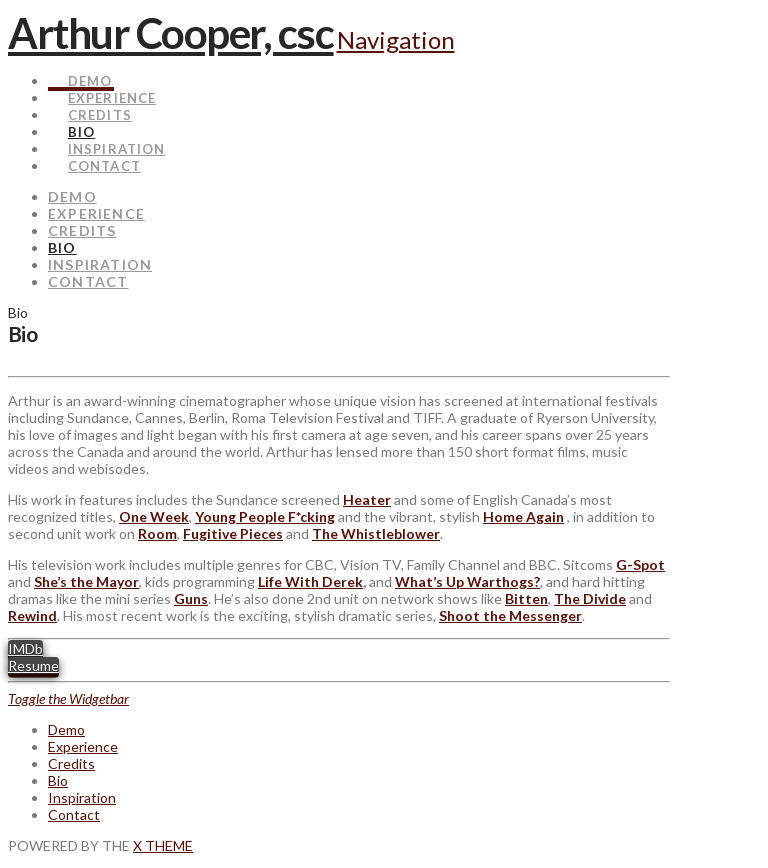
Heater (367, 499)
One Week (154, 516)
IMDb (25, 648)
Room (157, 533)
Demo (66, 729)
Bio (58, 780)
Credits (71, 763)
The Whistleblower (376, 533)
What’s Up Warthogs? (467, 581)
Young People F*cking (265, 516)
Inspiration (82, 797)
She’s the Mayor (86, 581)
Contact (74, 814)
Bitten (526, 598)
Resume (33, 665)
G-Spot (640, 564)
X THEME (163, 845)
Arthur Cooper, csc (171, 33)
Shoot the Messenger (510, 615)
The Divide (590, 598)
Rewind (32, 615)
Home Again (523, 516)
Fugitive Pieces (233, 533)
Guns (191, 598)
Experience (83, 746)
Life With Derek (310, 581)
